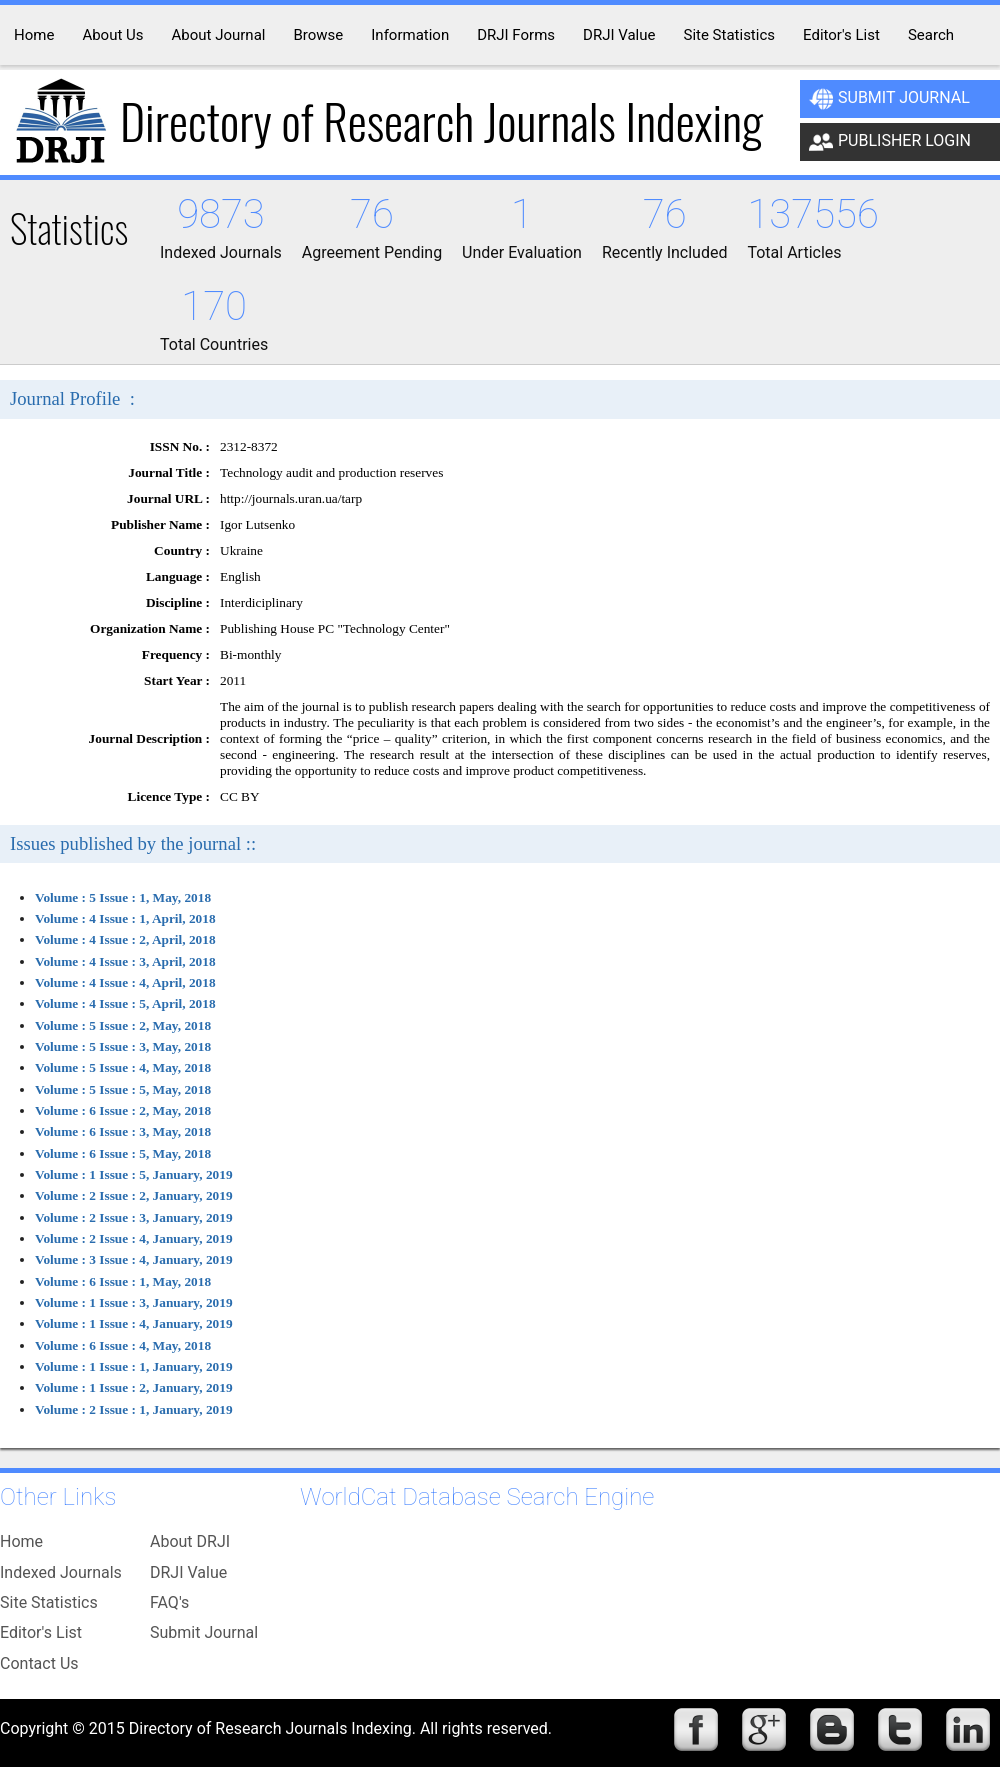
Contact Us (39, 1663)
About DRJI (190, 1541)
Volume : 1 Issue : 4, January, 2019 (134, 1323)
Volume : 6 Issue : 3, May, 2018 (123, 1131)
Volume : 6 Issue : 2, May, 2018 (123, 1110)
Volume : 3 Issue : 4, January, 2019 (134, 1259)
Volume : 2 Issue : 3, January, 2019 (134, 1217)
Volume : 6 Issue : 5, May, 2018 (123, 1153)
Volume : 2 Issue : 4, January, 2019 (134, 1238)
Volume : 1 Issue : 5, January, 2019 (134, 1174)
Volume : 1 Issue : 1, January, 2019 (134, 1366)
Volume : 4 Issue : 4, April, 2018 (125, 982)
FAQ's (169, 1602)
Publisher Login (890, 142)
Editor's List (41, 1632)
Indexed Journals (61, 1572)
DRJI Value (188, 1572)
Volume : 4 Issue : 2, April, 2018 (125, 939)
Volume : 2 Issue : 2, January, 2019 (134, 1195)
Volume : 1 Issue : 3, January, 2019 (134, 1302)
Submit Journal (889, 99)
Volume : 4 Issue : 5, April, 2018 (125, 1003)
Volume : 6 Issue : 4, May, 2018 (123, 1345)
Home (21, 1541)
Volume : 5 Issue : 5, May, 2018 (123, 1089)
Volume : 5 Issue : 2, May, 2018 (123, 1025)
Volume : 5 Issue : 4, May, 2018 (123, 1067)
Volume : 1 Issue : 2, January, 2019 (134, 1387)
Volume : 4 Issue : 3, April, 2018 (125, 961)
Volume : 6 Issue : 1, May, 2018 (123, 1281)
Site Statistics (49, 1602)
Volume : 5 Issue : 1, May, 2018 (123, 897)
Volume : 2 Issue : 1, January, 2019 (134, 1409)
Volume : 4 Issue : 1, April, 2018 (125, 918)
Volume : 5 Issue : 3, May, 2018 (123, 1046)
